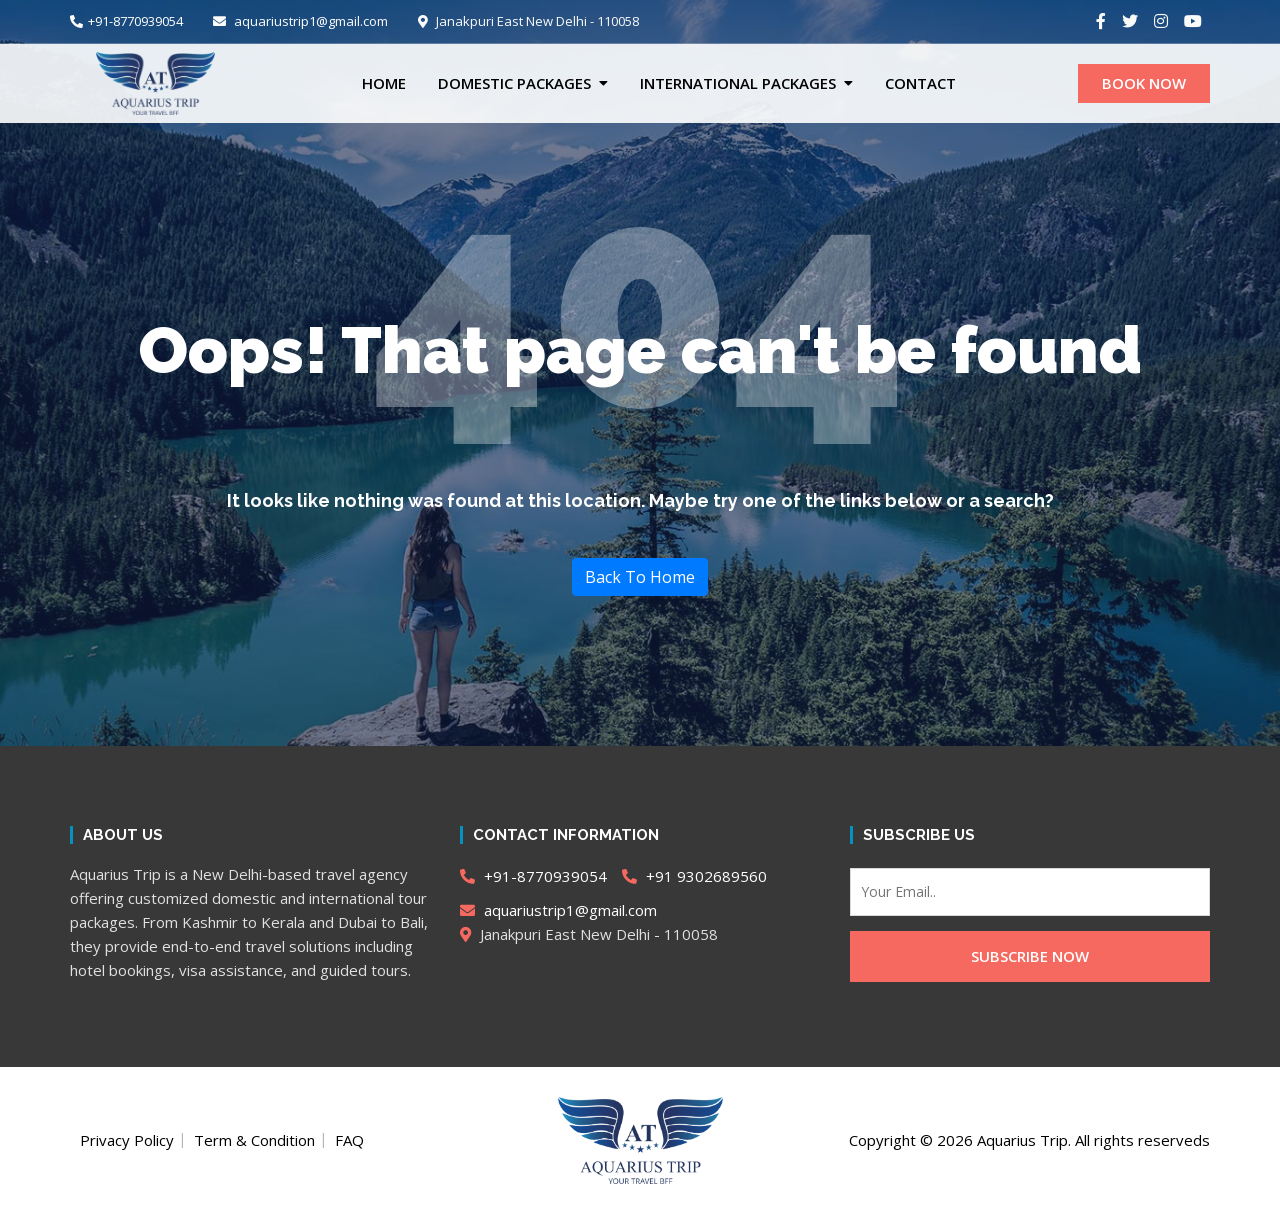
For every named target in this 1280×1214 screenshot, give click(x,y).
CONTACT (920, 83)
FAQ (349, 1140)
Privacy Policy (127, 1140)
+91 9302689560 (694, 876)
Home (384, 83)
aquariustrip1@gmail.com (300, 21)
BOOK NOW (1144, 83)
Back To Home (640, 577)
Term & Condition (254, 1140)
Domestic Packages (514, 83)
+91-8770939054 (126, 21)
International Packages (738, 83)
